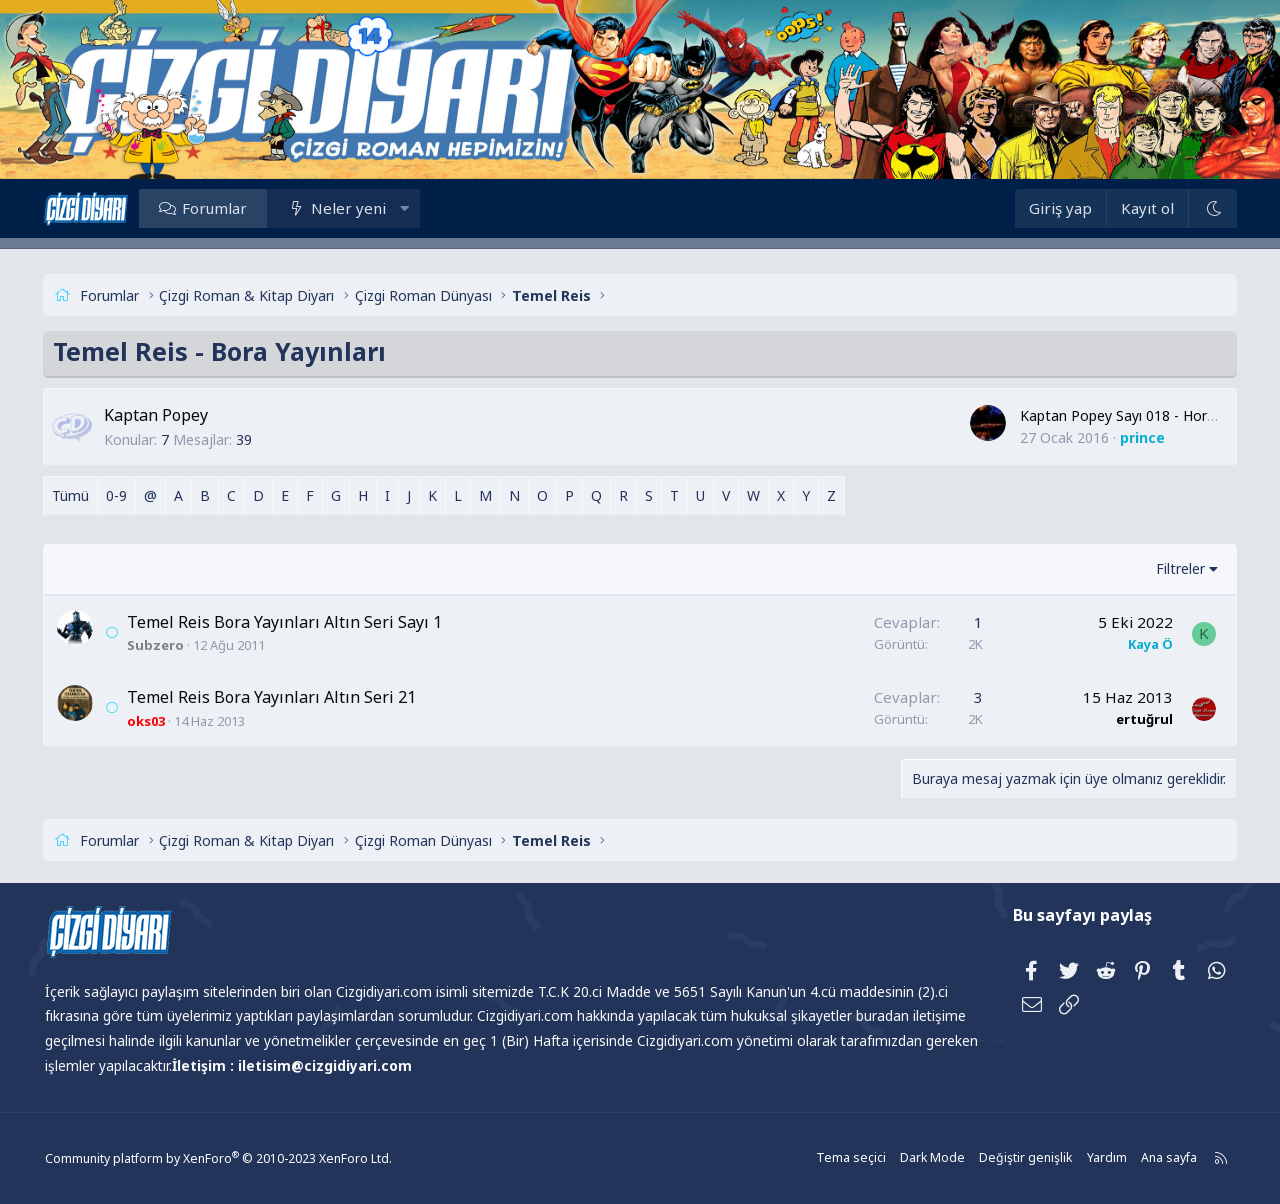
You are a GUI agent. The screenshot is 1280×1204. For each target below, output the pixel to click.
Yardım (1091, 1158)
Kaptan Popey (168, 415)
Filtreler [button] (1168, 568)
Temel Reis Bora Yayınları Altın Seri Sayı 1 (296, 622)
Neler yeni (360, 208)
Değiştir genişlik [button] (1012, 1158)
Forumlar (226, 208)
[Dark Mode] (1201, 208)
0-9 (128, 495)
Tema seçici (841, 1158)
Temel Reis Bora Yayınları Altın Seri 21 (283, 697)
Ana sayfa (1153, 1158)
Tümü (82, 495)
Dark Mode (921, 1158)
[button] (415, 208)
